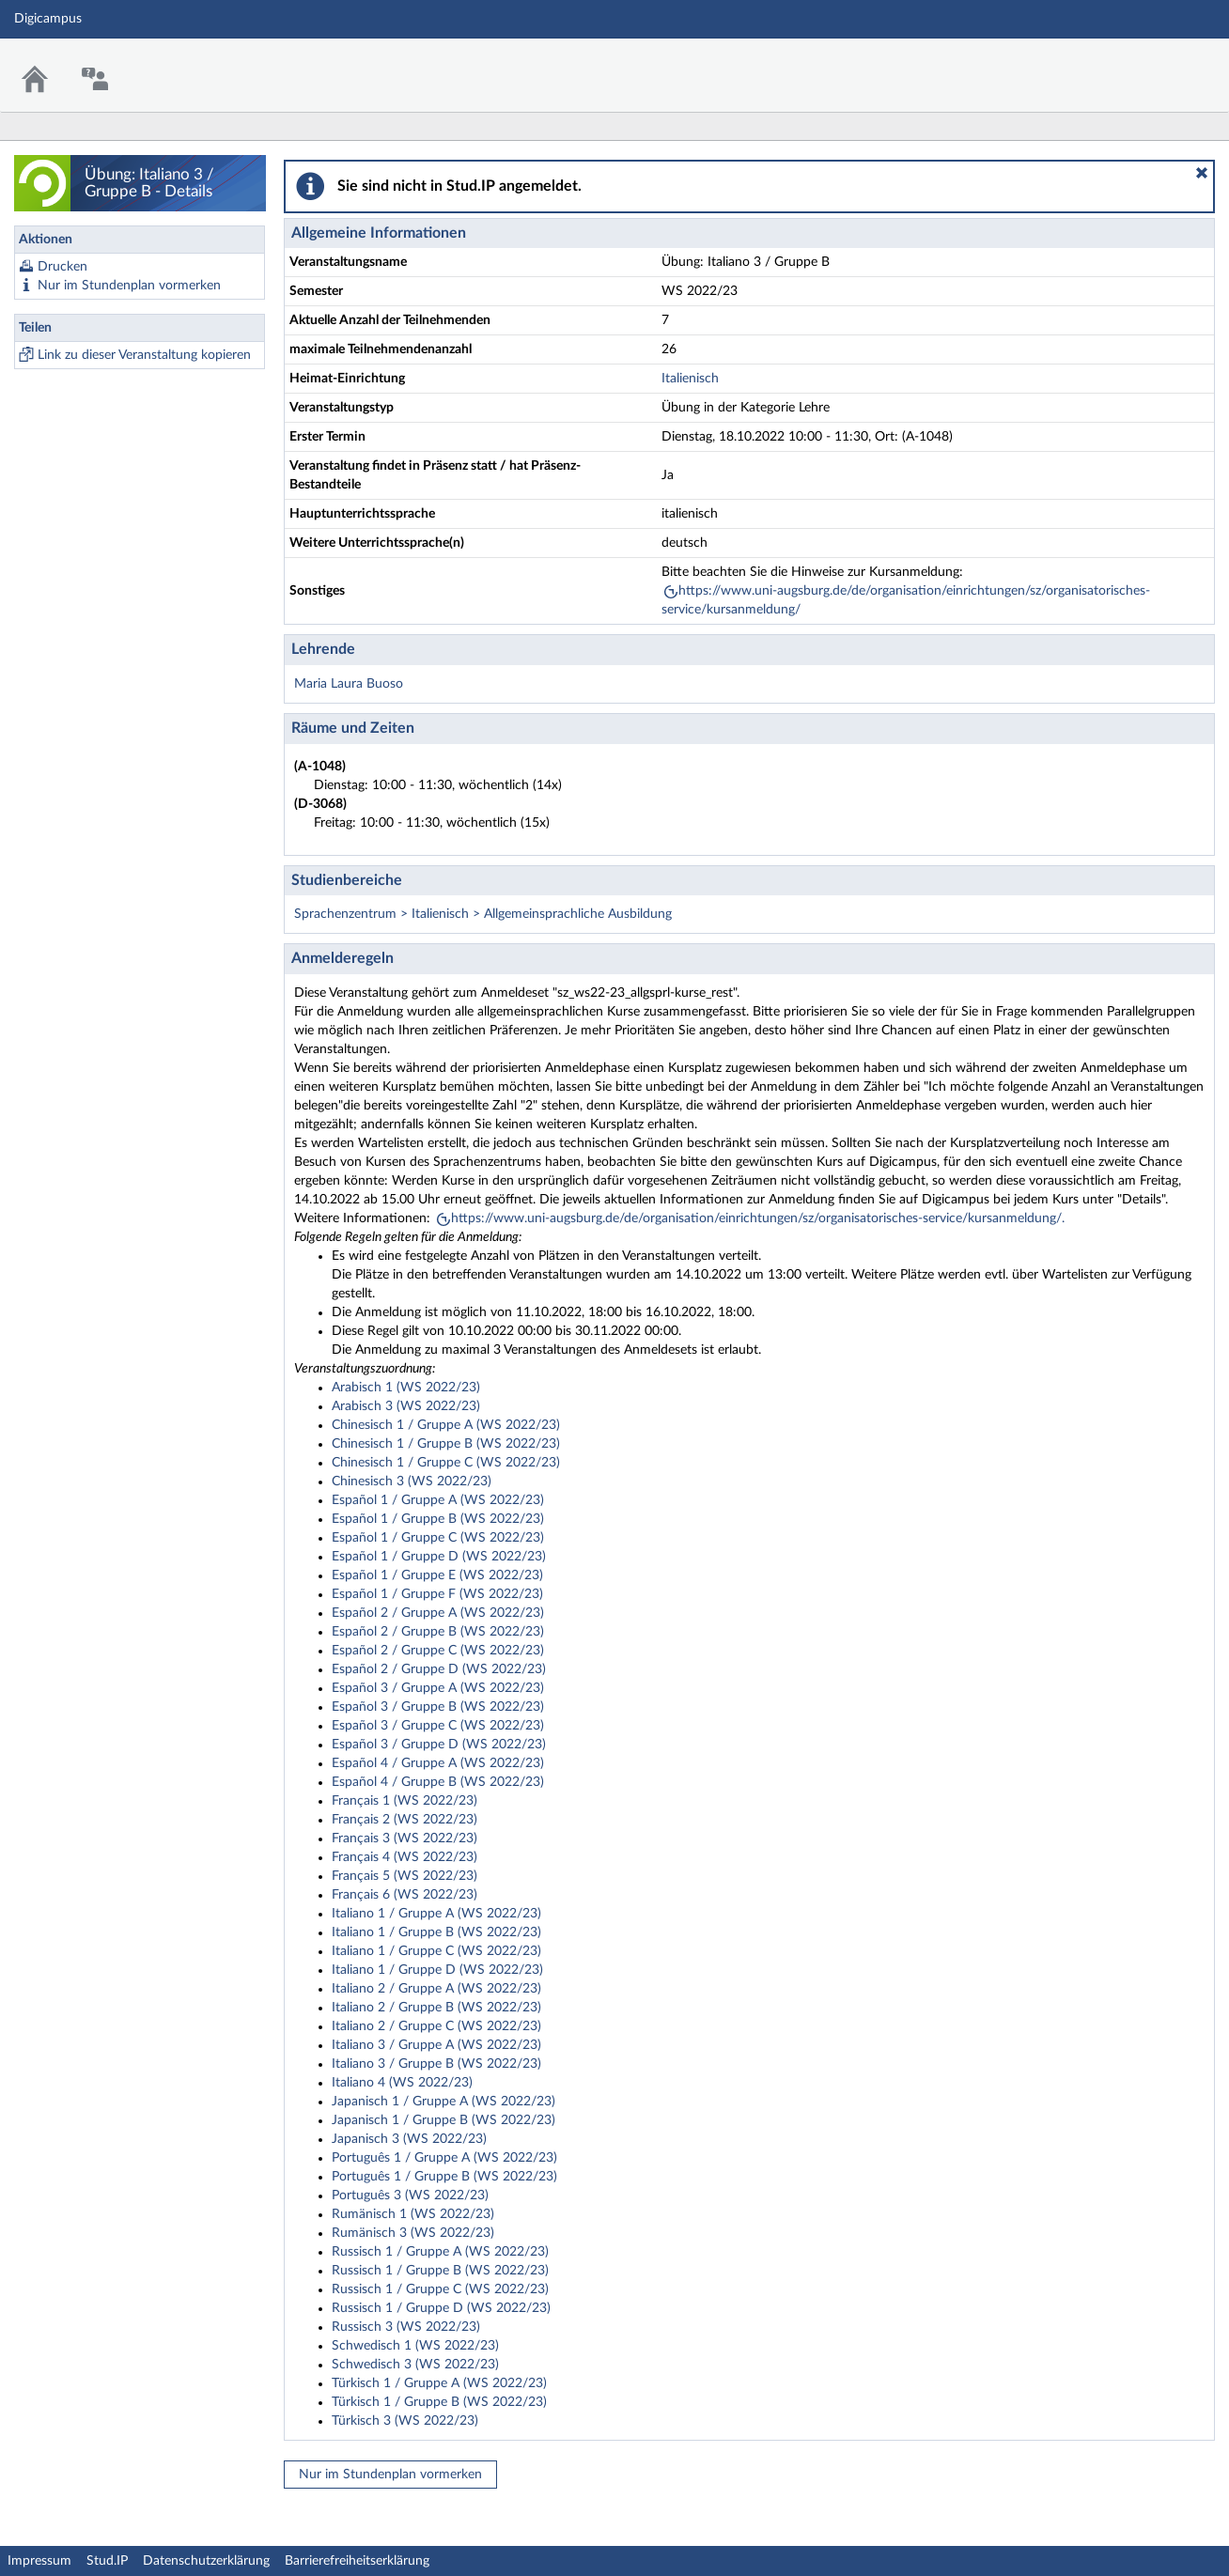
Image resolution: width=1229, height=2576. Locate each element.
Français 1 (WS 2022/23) (404, 1801)
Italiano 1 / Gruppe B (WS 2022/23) (436, 1932)
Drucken (62, 266)
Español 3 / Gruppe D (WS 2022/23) (439, 1744)
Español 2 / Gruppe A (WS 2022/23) (438, 1613)
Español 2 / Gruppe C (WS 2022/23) (438, 1650)
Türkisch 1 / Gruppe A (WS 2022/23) (439, 2383)
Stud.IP (107, 2561)
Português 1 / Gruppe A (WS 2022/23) (444, 2158)
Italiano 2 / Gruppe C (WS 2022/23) (436, 2026)
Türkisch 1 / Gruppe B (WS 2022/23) (439, 2402)
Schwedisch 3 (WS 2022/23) (415, 2364)
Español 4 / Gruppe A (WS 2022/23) (438, 1763)
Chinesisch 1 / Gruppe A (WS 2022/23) (446, 1425)
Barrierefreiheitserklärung (357, 2561)
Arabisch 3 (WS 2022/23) (406, 1406)
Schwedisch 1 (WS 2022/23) (415, 2345)
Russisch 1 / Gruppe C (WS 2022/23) (440, 2289)
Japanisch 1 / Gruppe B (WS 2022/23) (443, 2120)
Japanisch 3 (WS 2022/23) (409, 2139)
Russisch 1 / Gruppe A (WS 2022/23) (440, 2251)
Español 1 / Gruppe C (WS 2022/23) (438, 1537)
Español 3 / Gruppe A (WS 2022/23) (438, 1688)
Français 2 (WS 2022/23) (404, 1819)
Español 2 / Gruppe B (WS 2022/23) (438, 1631)
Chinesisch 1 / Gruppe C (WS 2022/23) (446, 1462)
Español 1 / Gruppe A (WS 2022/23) (438, 1500)
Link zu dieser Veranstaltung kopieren (144, 355)
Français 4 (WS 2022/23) (404, 1857)
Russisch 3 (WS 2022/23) (406, 2327)
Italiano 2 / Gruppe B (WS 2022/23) (436, 2007)
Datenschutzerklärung (206, 2561)
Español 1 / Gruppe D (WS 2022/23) (439, 1556)
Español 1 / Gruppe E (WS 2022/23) (437, 1575)
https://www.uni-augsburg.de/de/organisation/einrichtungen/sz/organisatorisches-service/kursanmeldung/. (758, 1218)
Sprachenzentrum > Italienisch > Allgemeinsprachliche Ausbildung (483, 914)
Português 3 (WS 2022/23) (410, 2195)
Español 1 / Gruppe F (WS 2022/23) (437, 1594)
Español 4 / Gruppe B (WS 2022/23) (438, 1782)
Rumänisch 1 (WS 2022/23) (413, 2214)
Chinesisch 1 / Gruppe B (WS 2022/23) (446, 1444)
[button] (1201, 172)
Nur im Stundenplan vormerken (129, 285)
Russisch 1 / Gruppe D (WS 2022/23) (441, 2308)
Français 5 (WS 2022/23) (404, 1876)
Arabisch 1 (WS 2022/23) (406, 1387)
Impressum (39, 2561)
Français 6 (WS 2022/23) (404, 1894)
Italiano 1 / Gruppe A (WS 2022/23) (436, 1913)
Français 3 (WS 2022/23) (404, 1838)
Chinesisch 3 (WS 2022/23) (411, 1481)
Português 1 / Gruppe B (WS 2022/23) (444, 2176)
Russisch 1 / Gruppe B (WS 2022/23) (440, 2270)
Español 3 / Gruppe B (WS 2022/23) (438, 1707)
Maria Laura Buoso (348, 684)
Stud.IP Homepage (1157, 63)
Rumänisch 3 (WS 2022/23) (413, 2233)
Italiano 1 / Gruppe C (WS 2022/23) (436, 1951)
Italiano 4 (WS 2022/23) (402, 2082)
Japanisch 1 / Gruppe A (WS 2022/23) (443, 2101)
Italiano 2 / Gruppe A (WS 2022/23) (436, 1988)
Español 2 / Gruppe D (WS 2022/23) (439, 1669)
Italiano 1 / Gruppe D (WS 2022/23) (437, 1970)
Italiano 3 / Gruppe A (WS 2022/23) (436, 2045)
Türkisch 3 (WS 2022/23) (405, 2421)
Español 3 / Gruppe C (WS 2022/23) (438, 1725)
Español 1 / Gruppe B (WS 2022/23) (438, 1519)
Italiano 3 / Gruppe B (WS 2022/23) (436, 2064)
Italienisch (690, 378)
